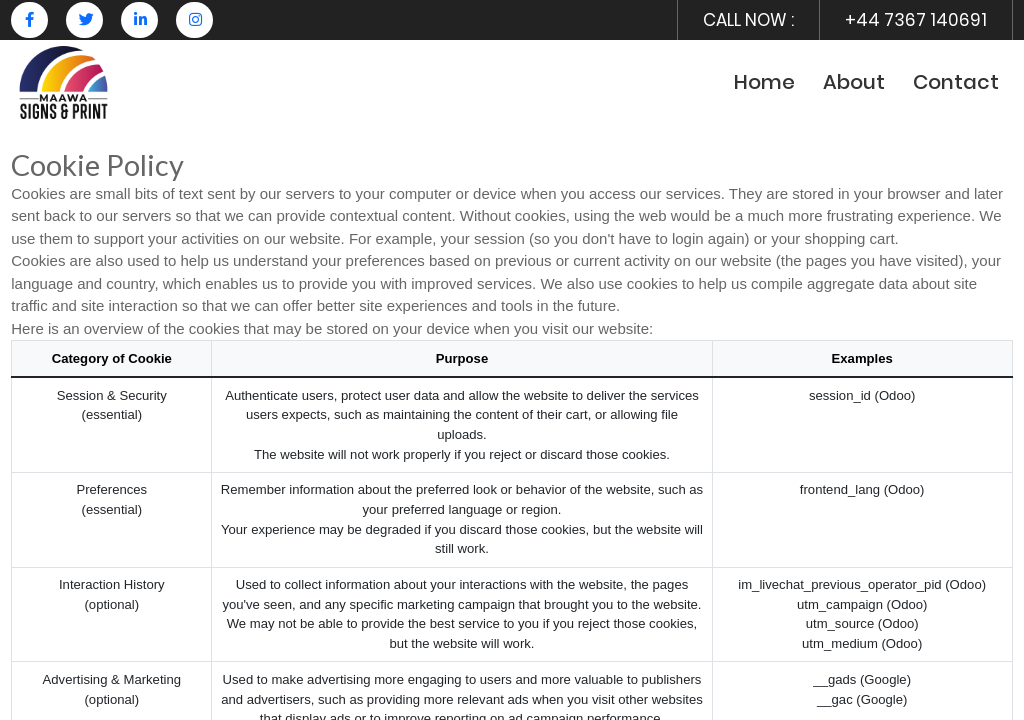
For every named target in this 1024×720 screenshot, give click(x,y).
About (854, 82)
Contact (956, 82)
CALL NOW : (748, 20)
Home (764, 82)
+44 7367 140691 (916, 20)
